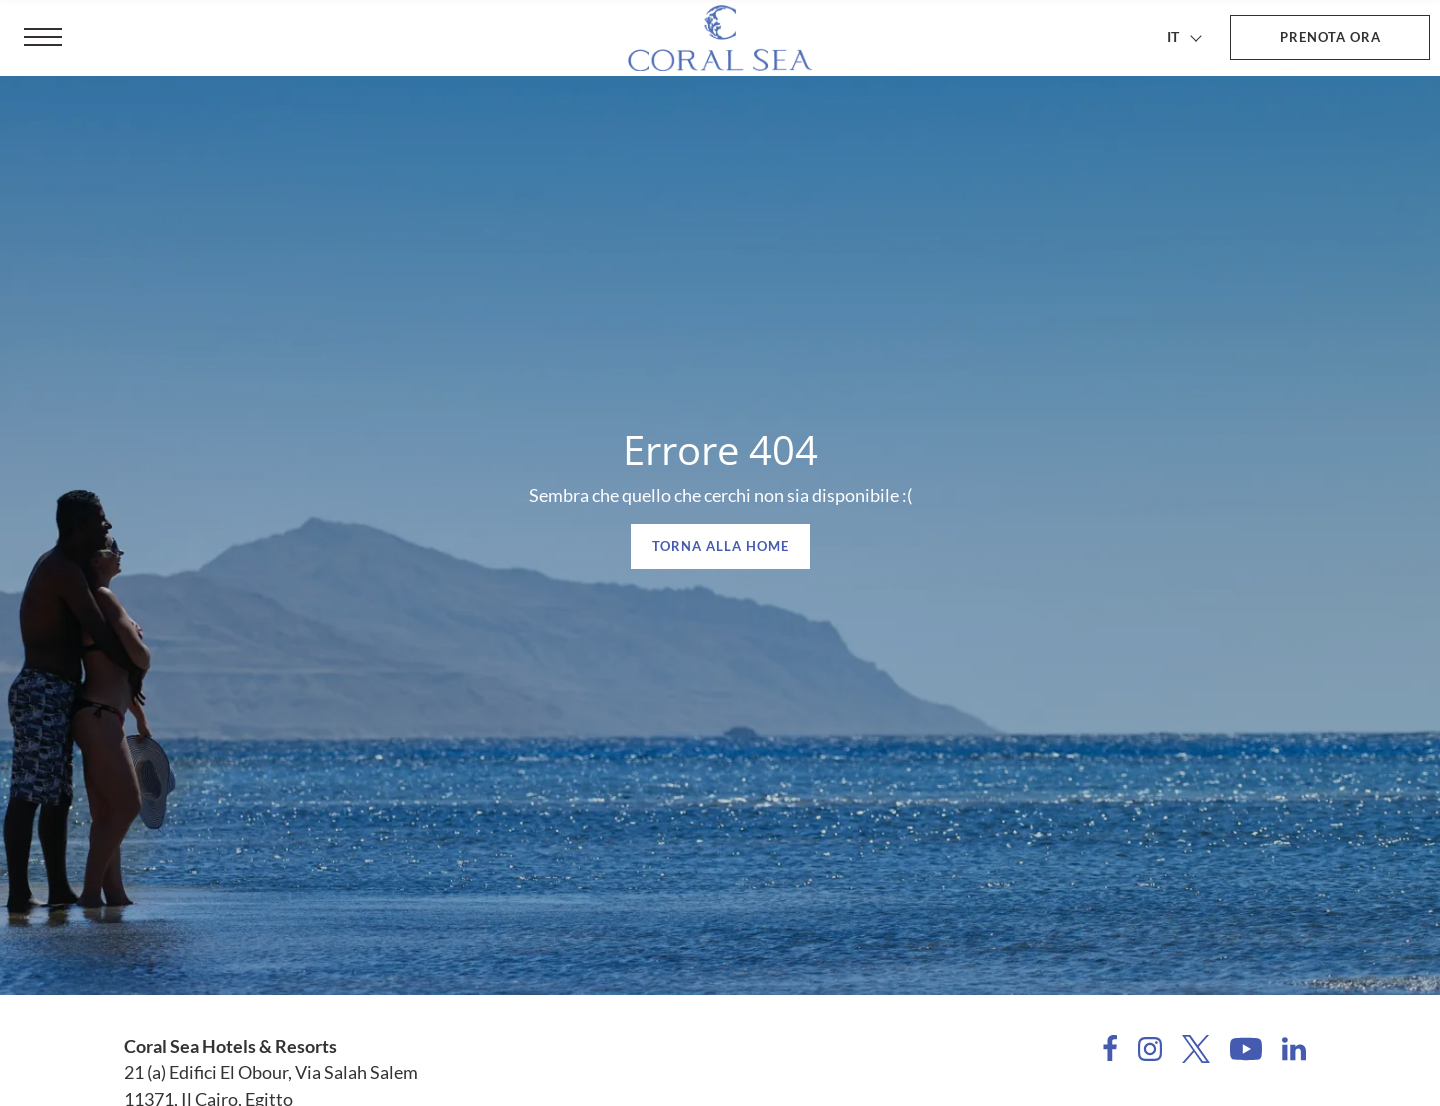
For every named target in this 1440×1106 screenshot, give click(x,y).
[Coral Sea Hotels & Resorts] (720, 38)
